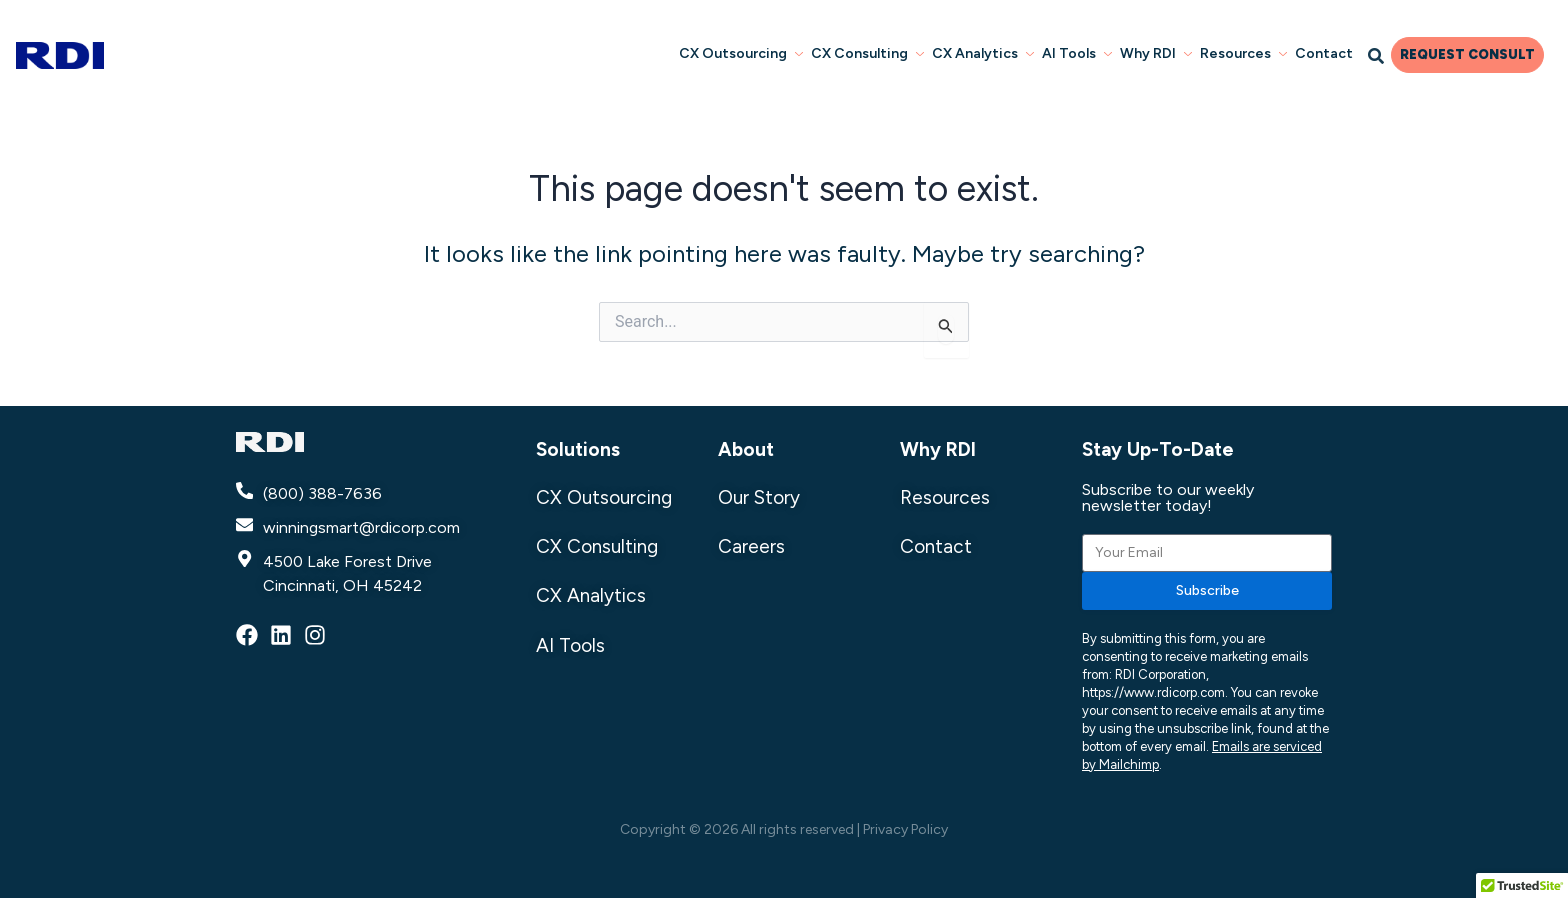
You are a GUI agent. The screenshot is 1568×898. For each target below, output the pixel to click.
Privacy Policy (905, 829)
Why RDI (1156, 53)
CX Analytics (983, 53)
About (746, 449)
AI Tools (1077, 53)
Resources (1243, 53)
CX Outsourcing (741, 53)
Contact (1324, 53)
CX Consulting (867, 53)
